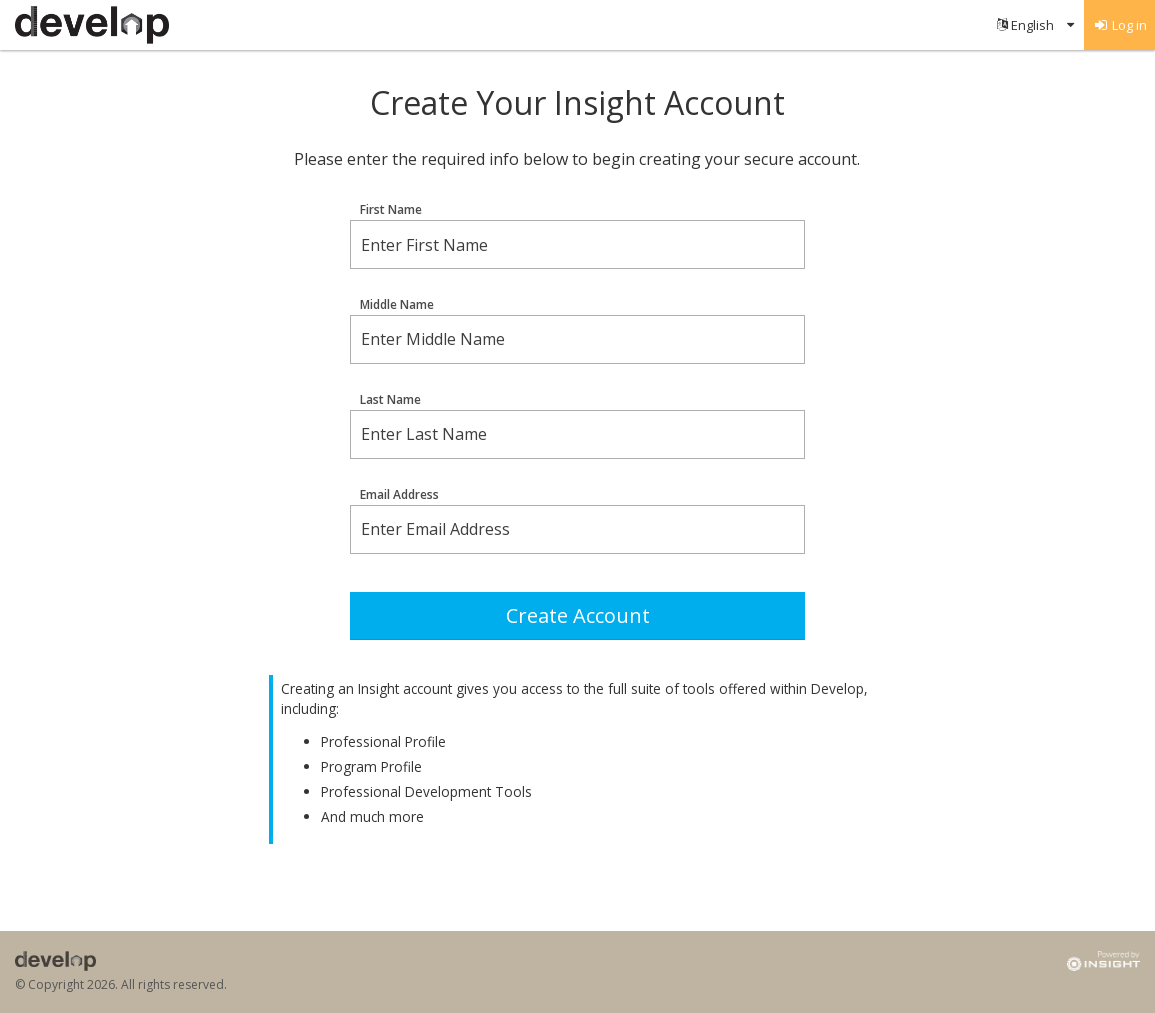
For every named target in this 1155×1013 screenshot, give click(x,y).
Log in (1120, 25)
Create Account (578, 615)
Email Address (399, 495)
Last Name (390, 400)
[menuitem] (1035, 25)
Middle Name (397, 305)
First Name (391, 210)
